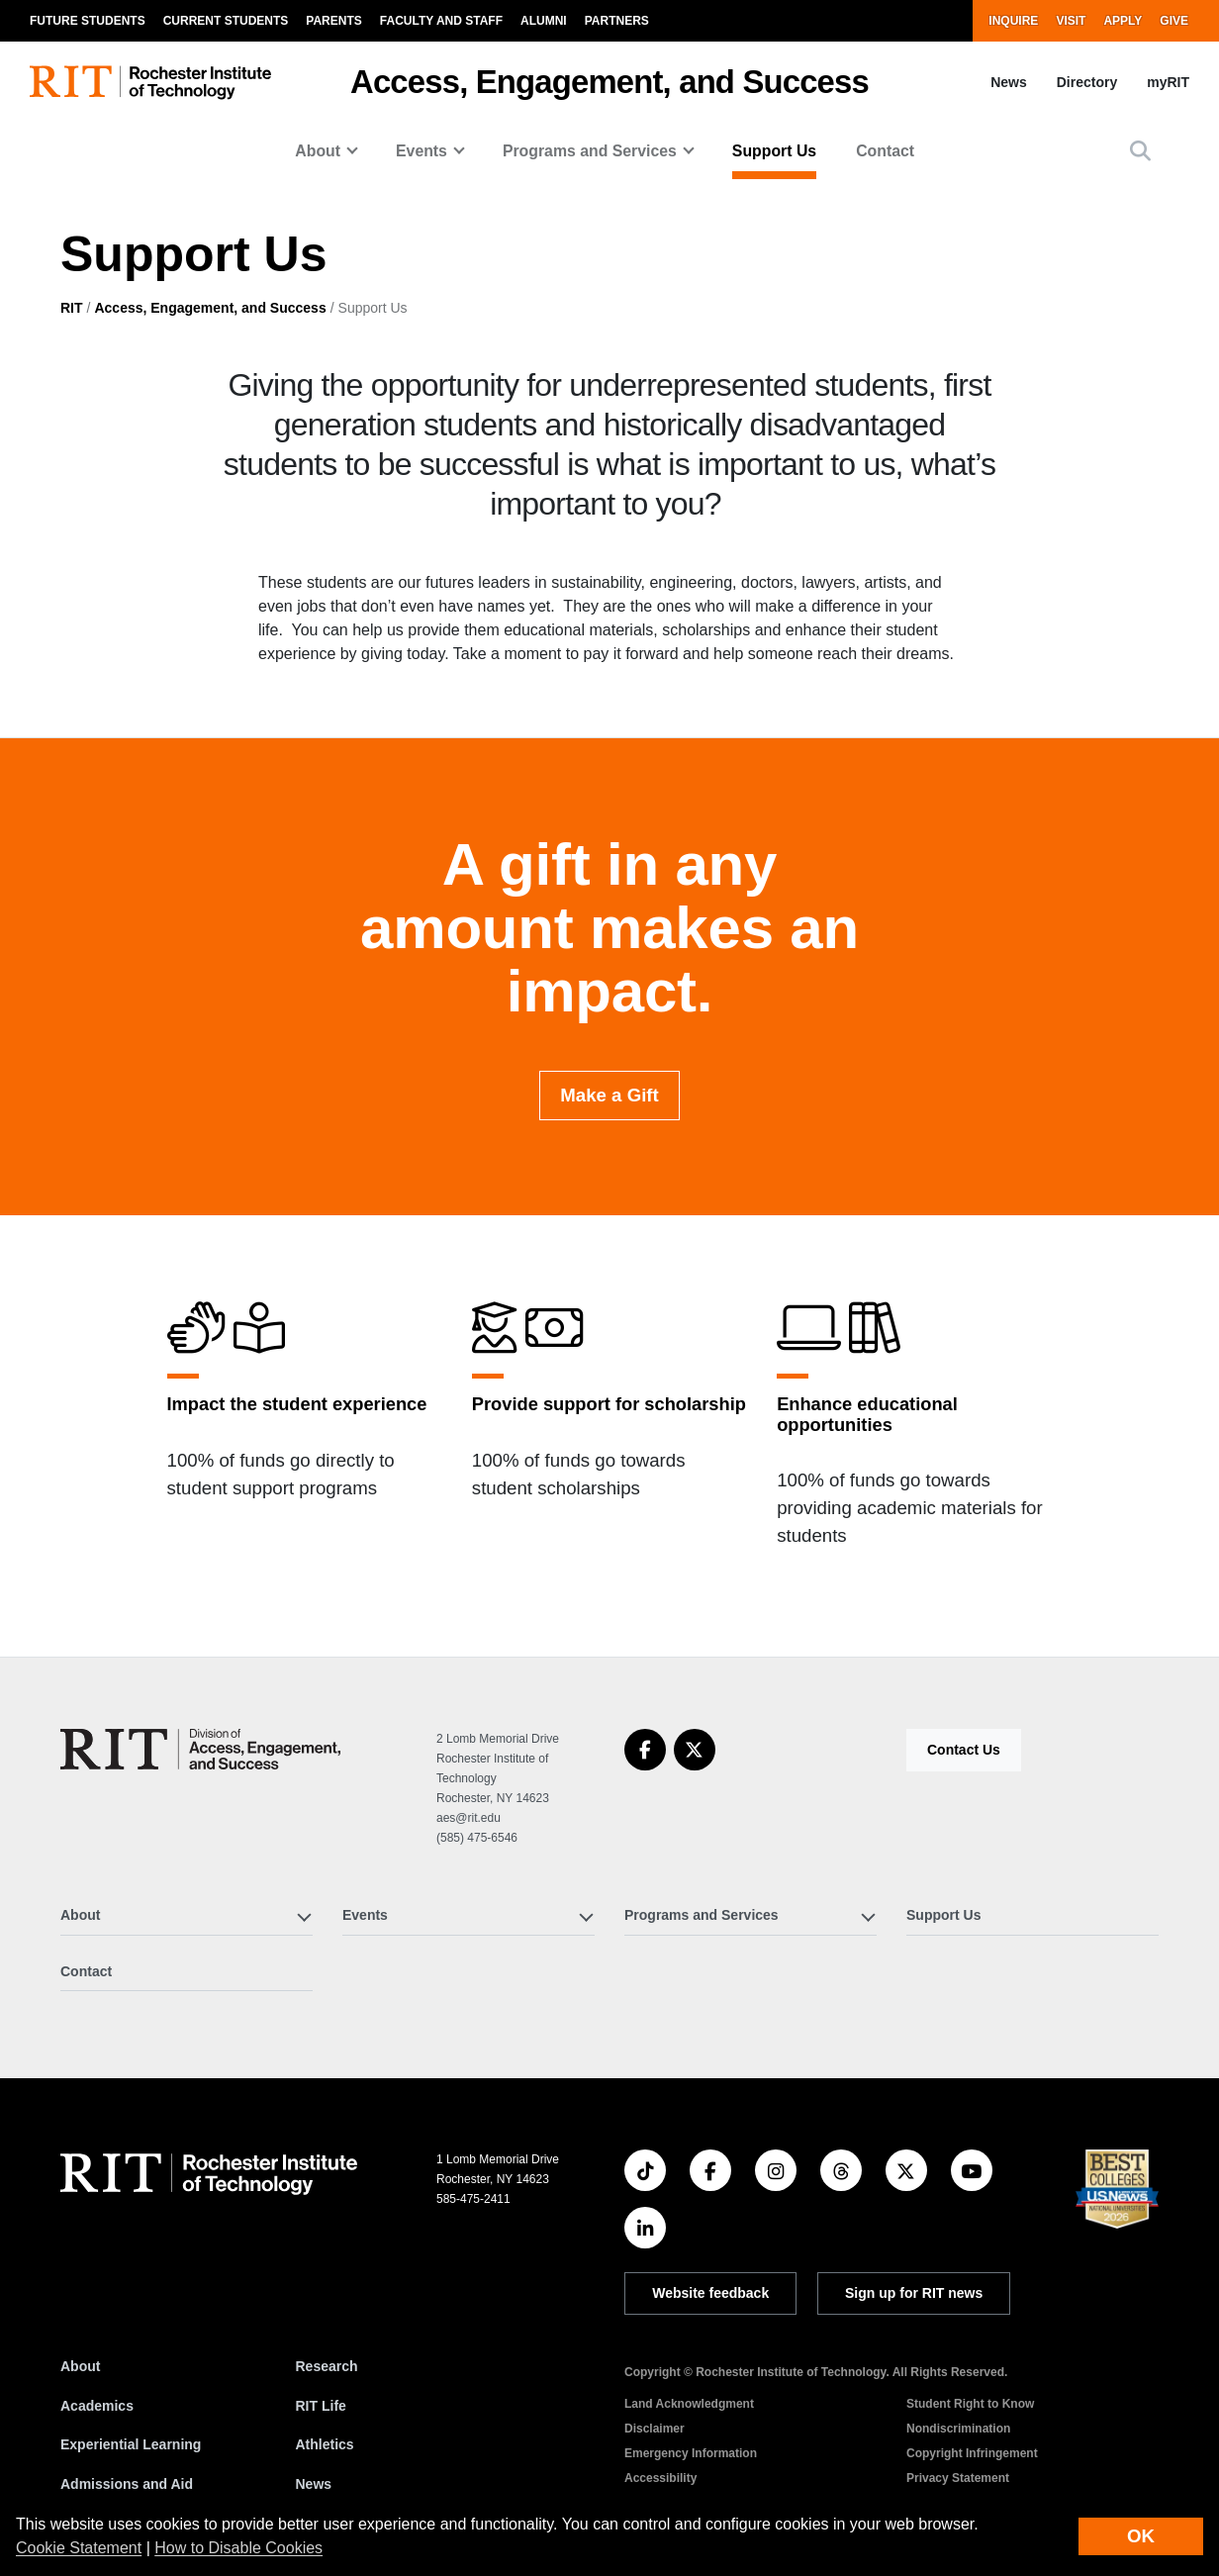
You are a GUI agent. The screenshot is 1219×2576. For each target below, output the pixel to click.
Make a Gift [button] (609, 1135)
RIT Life (321, 2406)
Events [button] (421, 151)
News (1008, 82)
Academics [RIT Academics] (97, 2406)
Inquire (1013, 21)
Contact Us (963, 1750)
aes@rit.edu (468, 1818)
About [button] (317, 151)
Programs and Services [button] (590, 151)
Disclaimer (654, 2428)
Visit (1070, 21)
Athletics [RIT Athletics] (325, 2444)
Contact (885, 151)
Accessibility (660, 2478)
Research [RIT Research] (327, 2366)
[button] (1140, 151)
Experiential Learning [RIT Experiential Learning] (130, 2444)
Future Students (87, 21)
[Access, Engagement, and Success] (200, 1749)
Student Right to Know (970, 2404)
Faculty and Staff (441, 21)
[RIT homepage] (150, 82)
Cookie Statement (78, 2547)
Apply (1122, 21)
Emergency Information (690, 2453)
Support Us (774, 151)
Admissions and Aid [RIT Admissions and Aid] (126, 2484)
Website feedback (710, 2293)
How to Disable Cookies (238, 2547)
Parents (333, 21)
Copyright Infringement (972, 2453)
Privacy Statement (957, 2478)
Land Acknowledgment (689, 2404)
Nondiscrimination (958, 2428)
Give (1174, 21)
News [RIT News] (314, 2484)
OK (1141, 2536)
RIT (71, 308)
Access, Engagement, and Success (609, 81)
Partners (617, 21)
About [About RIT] (80, 2366)
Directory (1087, 82)
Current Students (226, 21)
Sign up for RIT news (914, 2293)
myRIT (1168, 82)
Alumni (543, 21)
